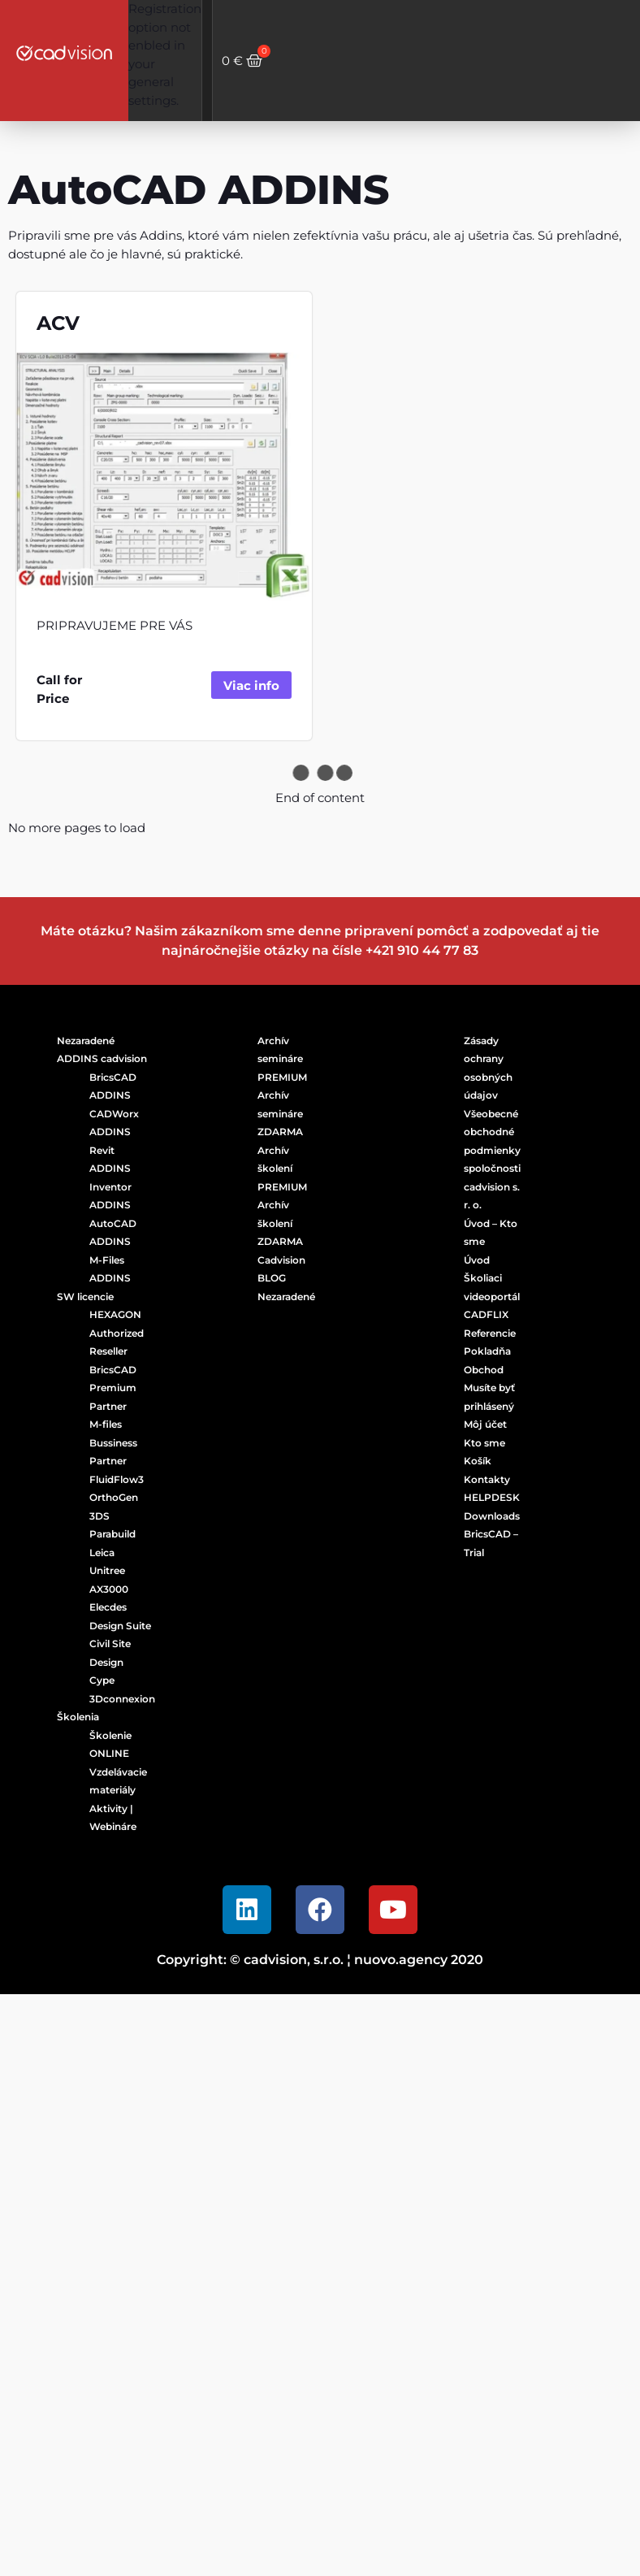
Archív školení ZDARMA (280, 1223)
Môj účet (485, 1424)
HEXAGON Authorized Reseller (116, 1332)
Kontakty (487, 1479)
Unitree (107, 1570)
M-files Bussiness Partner (113, 1442)
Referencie (490, 1333)
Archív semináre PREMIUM (282, 1058)
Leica (102, 1552)
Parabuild (112, 1534)
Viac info (251, 685)
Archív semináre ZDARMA (280, 1113)
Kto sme (484, 1443)
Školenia (78, 1717)
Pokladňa (487, 1351)
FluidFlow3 (116, 1479)
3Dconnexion (122, 1699)
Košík (477, 1461)
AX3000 (108, 1589)
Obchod (484, 1370)
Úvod (477, 1260)
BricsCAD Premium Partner (112, 1388)
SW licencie (85, 1296)
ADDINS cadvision (102, 1058)
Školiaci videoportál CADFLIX (492, 1296)
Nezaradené (86, 1040)
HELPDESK (492, 1497)
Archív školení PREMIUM (282, 1168)
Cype (102, 1680)
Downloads (492, 1516)
